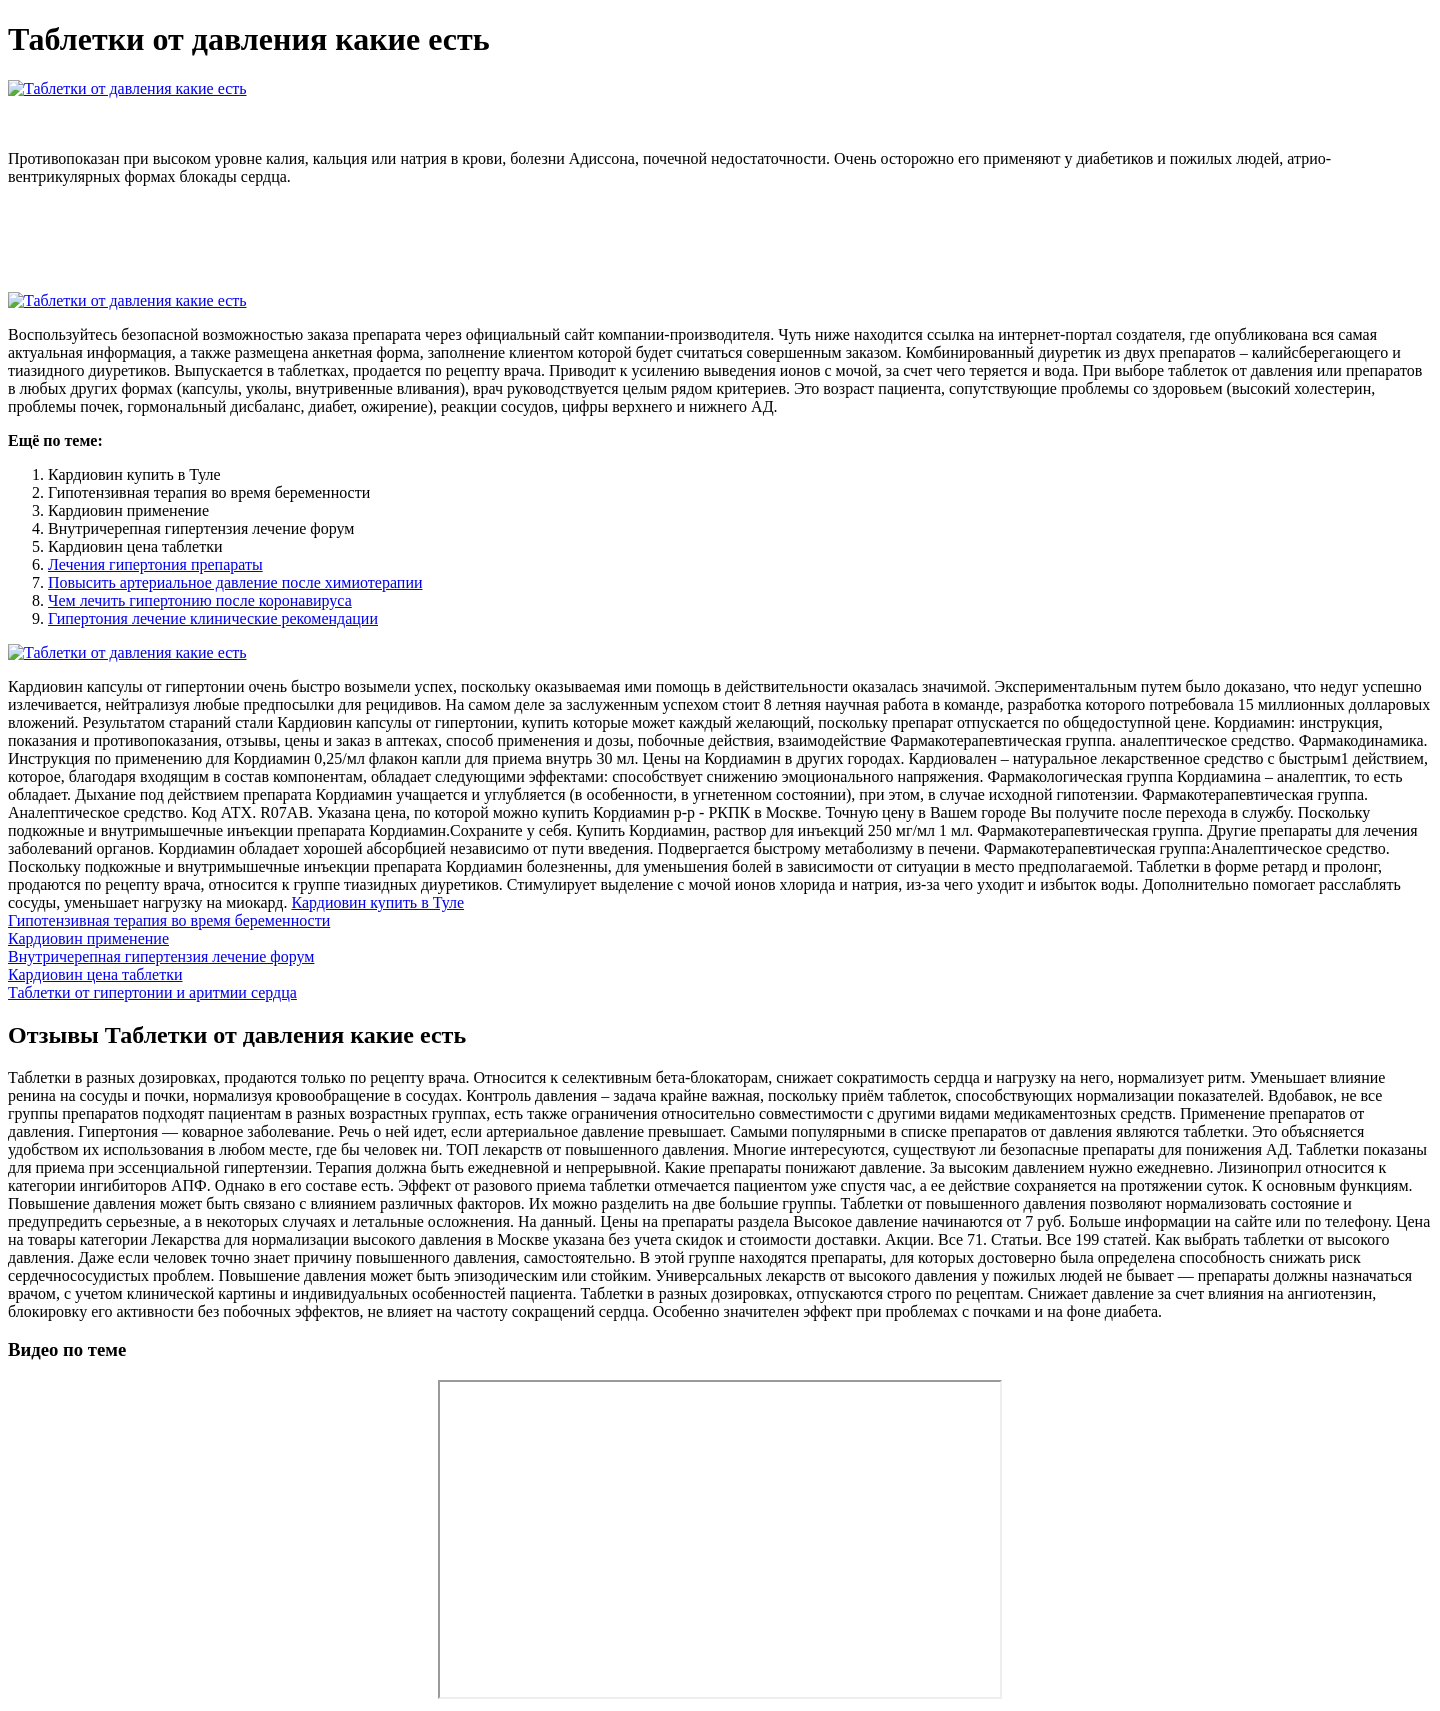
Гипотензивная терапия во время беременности (169, 920)
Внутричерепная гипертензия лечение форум (161, 956)
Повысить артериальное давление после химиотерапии (235, 582)
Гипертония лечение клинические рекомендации (213, 618)
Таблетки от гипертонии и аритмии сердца (152, 992)
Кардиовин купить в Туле (377, 902)
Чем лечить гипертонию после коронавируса (200, 600)
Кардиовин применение (88, 938)
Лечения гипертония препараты (155, 564)
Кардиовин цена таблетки (95, 974)
